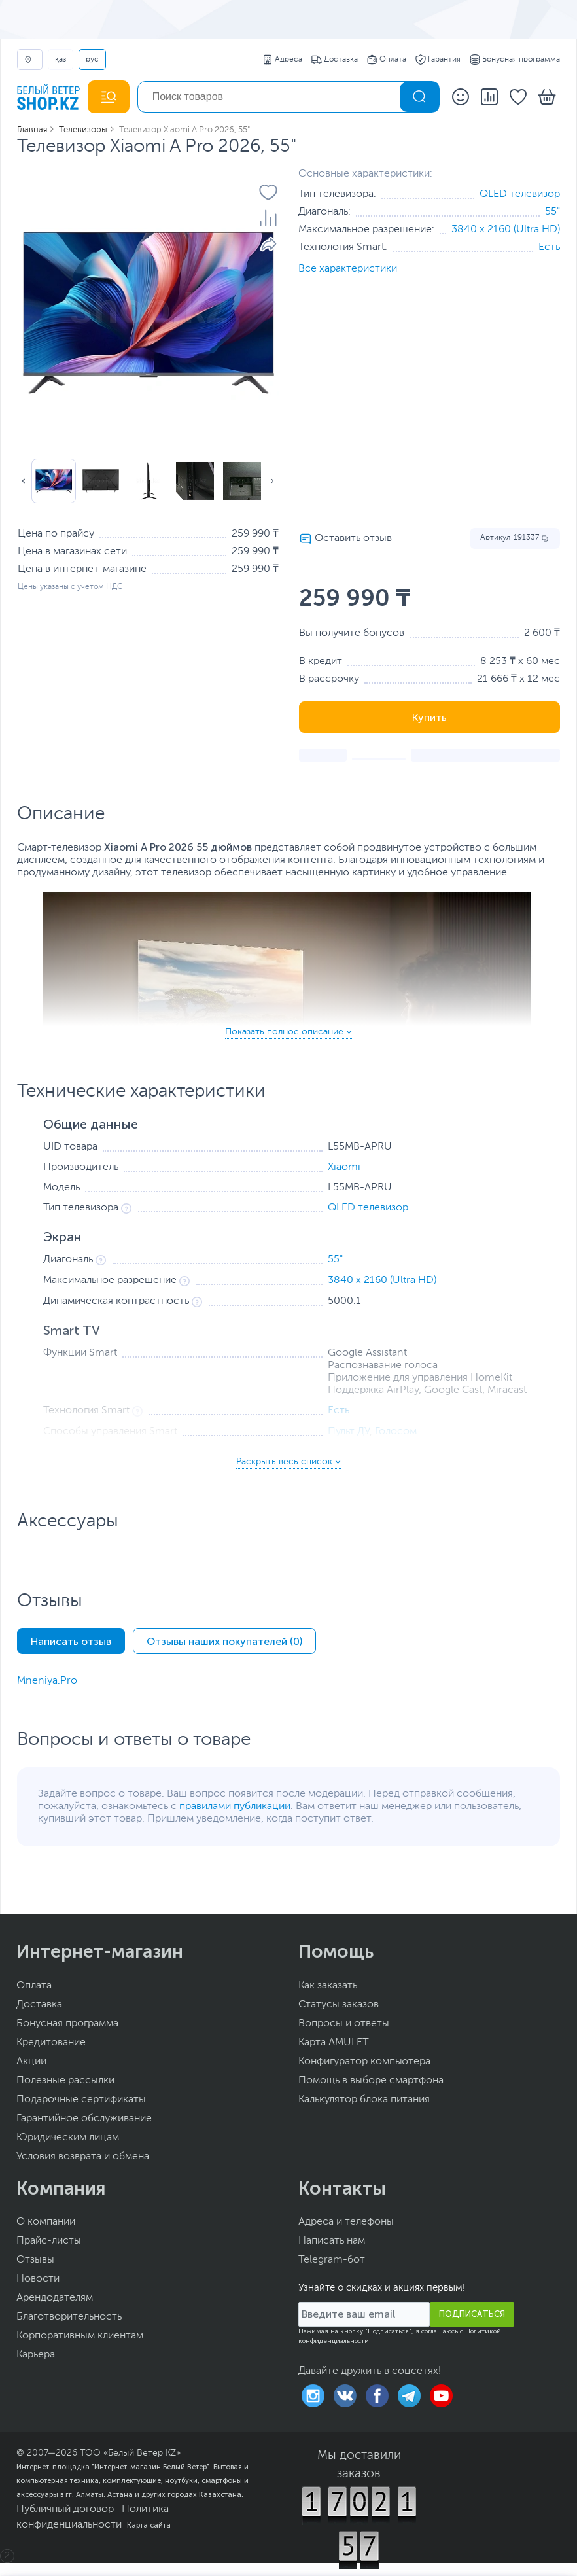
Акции (31, 2061)
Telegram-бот (331, 2260)
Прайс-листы (48, 2241)
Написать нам (331, 2241)
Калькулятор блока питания (364, 2099)
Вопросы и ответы (343, 2024)
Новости (38, 2279)
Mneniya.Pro (47, 1681)
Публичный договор (65, 2509)
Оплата (386, 59)
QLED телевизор (520, 194)
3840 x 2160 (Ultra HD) (505, 229)
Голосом (396, 1431)
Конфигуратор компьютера (364, 2061)
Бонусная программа (515, 59)
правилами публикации (234, 1806)
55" (552, 212)
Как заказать (327, 1986)
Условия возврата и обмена (82, 2156)
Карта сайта (149, 2525)
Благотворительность (69, 2317)
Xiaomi (344, 1167)
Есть (549, 247)
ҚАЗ (60, 59)
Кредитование (51, 2043)
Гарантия (438, 59)
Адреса (282, 59)
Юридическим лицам (67, 2137)
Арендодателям (54, 2298)
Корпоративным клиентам (79, 2336)
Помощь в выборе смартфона (371, 2080)
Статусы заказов (338, 2005)
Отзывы (35, 2260)
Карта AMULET (333, 2043)
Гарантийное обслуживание (84, 2118)
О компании (45, 2222)
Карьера (35, 2355)
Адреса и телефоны (346, 2222)
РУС (92, 59)
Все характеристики (347, 269)
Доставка (334, 59)
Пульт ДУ (349, 1431)
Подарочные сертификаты (81, 2099)
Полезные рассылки (65, 2080)
